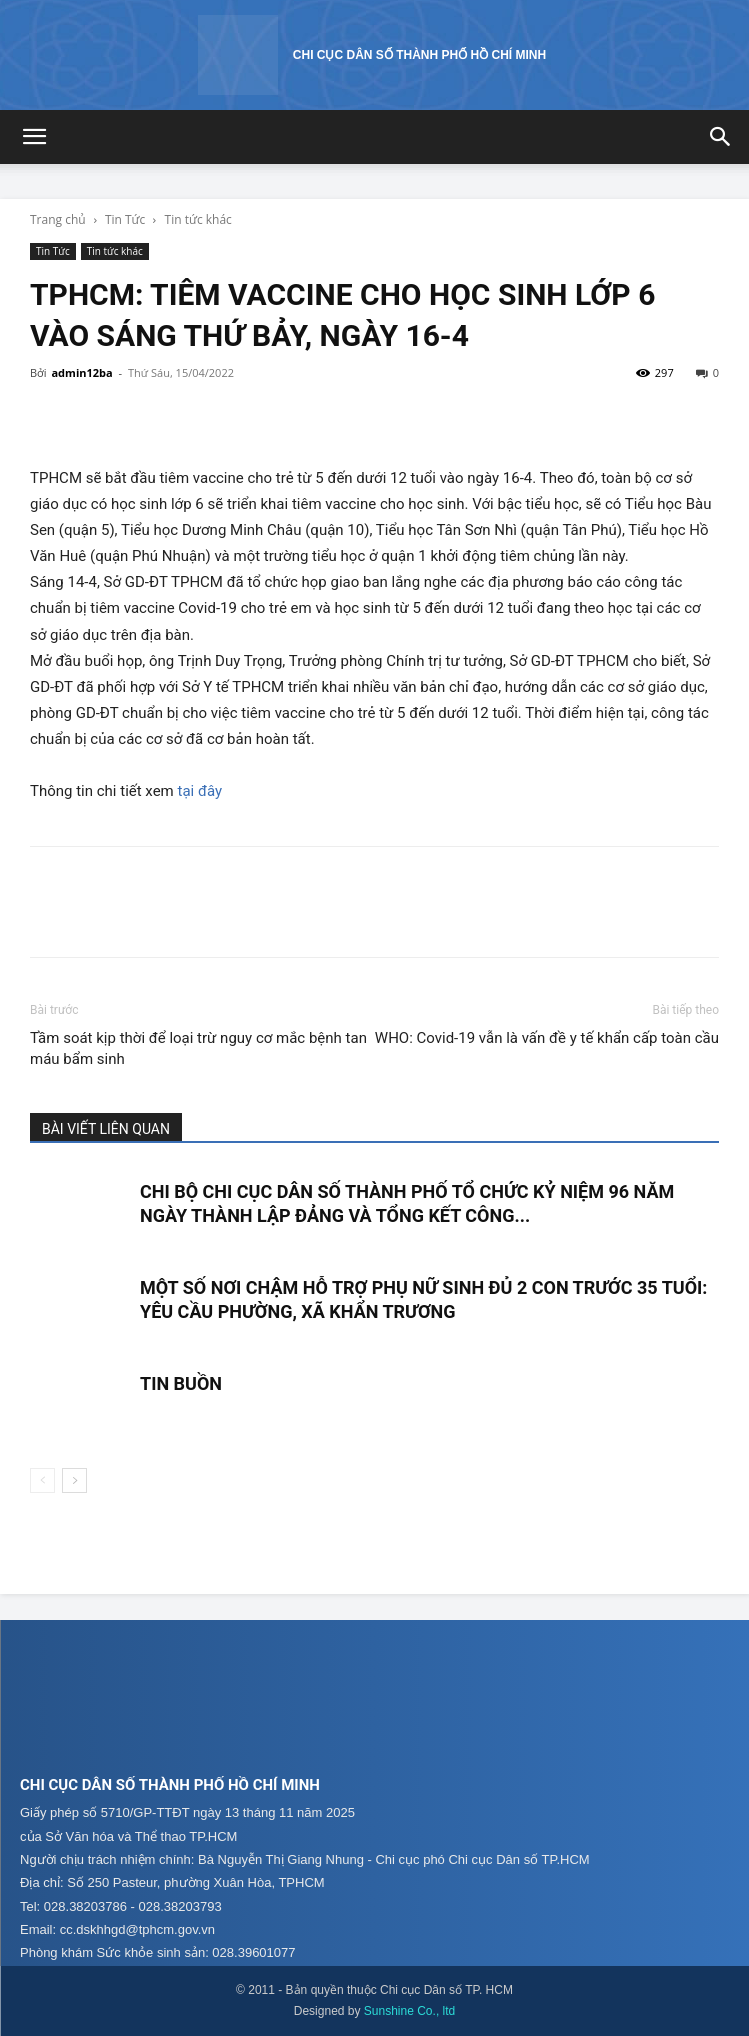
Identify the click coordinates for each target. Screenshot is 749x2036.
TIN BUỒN (181, 1383)
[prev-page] (42, 1480)
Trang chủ (58, 219)
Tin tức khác (198, 219)
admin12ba (81, 372)
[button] (34, 137)
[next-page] (74, 1480)
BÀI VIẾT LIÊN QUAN (106, 1129)
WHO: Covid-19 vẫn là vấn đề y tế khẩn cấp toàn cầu (547, 1038)
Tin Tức (125, 219)
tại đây (200, 791)
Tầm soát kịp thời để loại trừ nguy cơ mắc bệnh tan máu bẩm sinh (198, 1048)
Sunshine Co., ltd (409, 2011)
